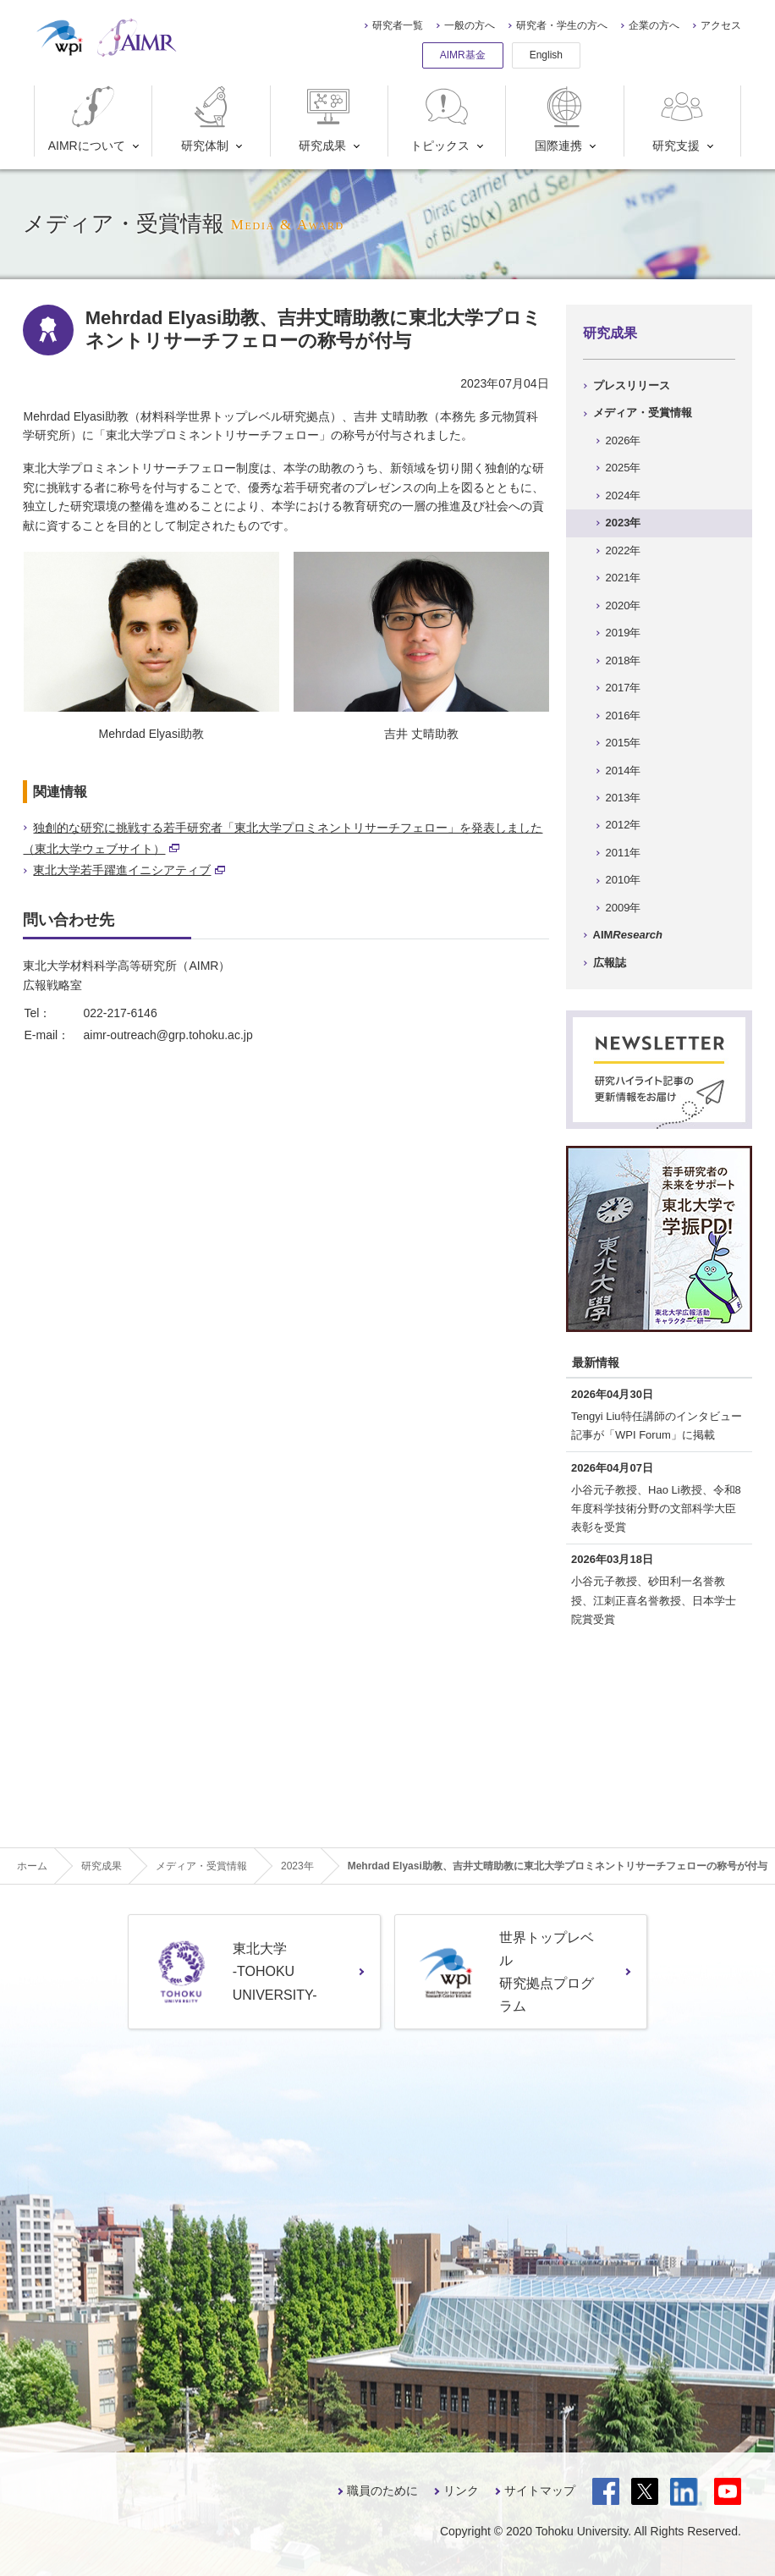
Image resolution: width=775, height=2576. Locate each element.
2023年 (623, 522)
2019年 (623, 632)
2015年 (623, 742)
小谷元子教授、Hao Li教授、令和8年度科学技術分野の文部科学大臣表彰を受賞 (656, 1508)
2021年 (623, 577)
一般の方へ (469, 25)
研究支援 (679, 118)
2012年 (623, 824)
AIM (627, 934)
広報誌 (609, 962)
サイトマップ (539, 2490)
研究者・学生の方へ (561, 25)
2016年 (623, 715)
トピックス (440, 118)
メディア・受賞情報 (642, 412)
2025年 (623, 467)
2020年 (623, 605)
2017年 (623, 687)
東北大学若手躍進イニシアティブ (129, 870)
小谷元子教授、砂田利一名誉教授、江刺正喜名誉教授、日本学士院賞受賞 (653, 1600)
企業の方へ (654, 25)
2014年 (623, 770)
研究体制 (208, 118)
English (546, 55)
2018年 (623, 660)
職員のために (382, 2490)
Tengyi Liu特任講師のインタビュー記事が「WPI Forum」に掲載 (656, 1425)
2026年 (623, 440)
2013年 (623, 797)
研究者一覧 (397, 25)
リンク (461, 2490)
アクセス (721, 25)
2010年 (623, 879)
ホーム (32, 1866)
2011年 (623, 852)
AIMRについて (86, 118)
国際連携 (562, 118)
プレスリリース (631, 385)
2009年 (623, 907)
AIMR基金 (463, 55)
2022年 (623, 550)
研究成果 (326, 118)
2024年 (623, 495)
